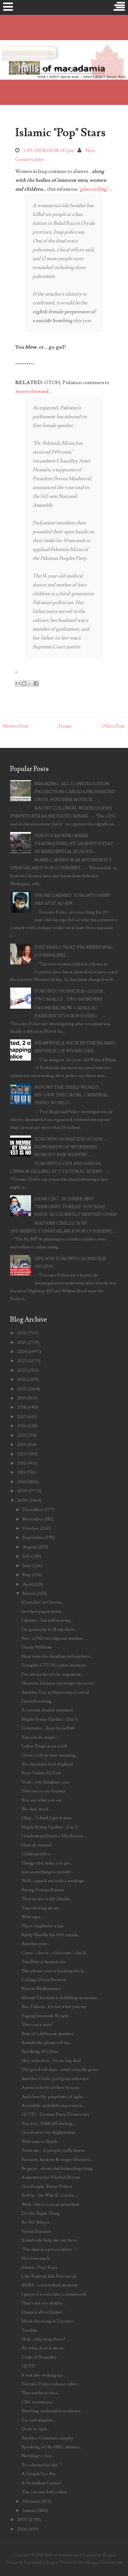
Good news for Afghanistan (48, 2132)
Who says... (32, 1917)
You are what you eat (41, 1800)
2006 (22, 2529)
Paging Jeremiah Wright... (46, 2016)
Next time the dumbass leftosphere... (57, 1656)
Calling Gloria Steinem (43, 1980)
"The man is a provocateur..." (48, 2249)
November (33, 1519)
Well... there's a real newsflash (50, 2204)
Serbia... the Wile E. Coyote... (49, 2195)
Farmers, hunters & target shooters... (57, 2160)
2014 (21, 1444)
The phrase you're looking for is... (54, 1971)
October (30, 1528)
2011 (21, 1472)
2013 (21, 1454)
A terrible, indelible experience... (53, 2105)
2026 (22, 1333)
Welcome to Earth (39, 2142)
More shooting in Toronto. (47, 2321)
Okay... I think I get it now (46, 1818)
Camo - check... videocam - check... (55, 1953)
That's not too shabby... (43, 2303)
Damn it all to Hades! (42, 2312)
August (29, 1547)
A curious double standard (47, 1710)
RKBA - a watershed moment (49, 2285)
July (26, 1556)
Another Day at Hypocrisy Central (55, 1692)
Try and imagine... (38, 2420)
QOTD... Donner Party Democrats (55, 2114)
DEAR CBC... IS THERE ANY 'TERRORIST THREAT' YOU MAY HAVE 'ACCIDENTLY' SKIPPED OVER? (76, 1207)
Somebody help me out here (48, 2240)
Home (65, 726)
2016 (21, 1426)
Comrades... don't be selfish (48, 1728)
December (32, 1510)
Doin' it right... (35, 2429)
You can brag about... (41, 1908)
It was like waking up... (43, 2375)
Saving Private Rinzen (42, 1890)
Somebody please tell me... (47, 2043)
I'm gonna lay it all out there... (49, 1629)
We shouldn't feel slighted (47, 1764)
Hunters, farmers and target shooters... (59, 1683)
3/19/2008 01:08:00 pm (48, 150)
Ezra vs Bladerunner (41, 1989)
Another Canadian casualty (47, 2438)
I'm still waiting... (37, 1701)
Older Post (113, 726)
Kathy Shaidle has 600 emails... (51, 1935)
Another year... (35, 1944)
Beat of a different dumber (47, 2034)
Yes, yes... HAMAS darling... (48, 2123)
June (26, 1566)
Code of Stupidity (39, 2357)
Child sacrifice (35, 1854)
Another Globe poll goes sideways (54, 2079)
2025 (21, 1342)
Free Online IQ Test (41, 1773)
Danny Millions (36, 1647)
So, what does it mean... (43, 2348)
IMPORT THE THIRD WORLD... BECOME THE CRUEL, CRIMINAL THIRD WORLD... (71, 1095)
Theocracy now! (37, 2025)
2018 (21, 1407)
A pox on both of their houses (50, 2087)
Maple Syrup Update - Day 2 (49, 1827)
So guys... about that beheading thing (57, 2168)
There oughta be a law (42, 1926)
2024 (22, 1352)
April (27, 1584)
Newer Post (15, 726)
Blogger (109, 2555)
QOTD (28, 2366)
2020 (22, 1389)
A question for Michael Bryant (50, 2177)
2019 (21, 1398)
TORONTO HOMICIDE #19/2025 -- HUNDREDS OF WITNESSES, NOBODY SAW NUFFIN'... (70, 1147)
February (31, 2501)
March (28, 1593)
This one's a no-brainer (43, 1791)
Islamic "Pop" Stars (60, 132)
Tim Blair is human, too (43, 1962)
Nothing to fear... (38, 2456)
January (29, 2510)
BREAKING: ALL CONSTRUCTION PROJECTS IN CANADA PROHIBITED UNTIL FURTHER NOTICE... (74, 792)
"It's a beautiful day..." (41, 2465)
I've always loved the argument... (52, 1674)
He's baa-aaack (35, 2258)
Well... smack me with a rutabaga (52, 1881)
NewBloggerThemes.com (100, 2562)
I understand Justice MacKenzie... (53, 1836)
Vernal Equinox (36, 2231)
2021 (21, 1379)
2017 (22, 1417)
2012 (21, 1463)
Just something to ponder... (47, 1872)
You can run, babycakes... (45, 2492)
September (33, 1537)
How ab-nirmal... (37, 1845)
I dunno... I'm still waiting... (47, 1620)
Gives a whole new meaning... (49, 1755)
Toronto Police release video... (50, 2384)
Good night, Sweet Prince (46, 2186)
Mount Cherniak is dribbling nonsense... (60, 1998)
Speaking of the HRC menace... (51, 2447)
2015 (21, 1435)
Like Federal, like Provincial (48, 2276)
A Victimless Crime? (41, 2483)
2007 (22, 2520)
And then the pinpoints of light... (53, 2097)
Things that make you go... (46, 1863)
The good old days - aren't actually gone (59, 2069)
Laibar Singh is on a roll (44, 1746)
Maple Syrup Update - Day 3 (49, 1719)
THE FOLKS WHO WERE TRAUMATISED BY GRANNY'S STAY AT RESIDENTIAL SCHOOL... (73, 843)
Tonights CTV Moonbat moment (53, 1665)
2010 (22, 1482)
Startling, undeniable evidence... (52, 2411)
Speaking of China (39, 2051)
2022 (22, 1370)
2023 (22, 1361)
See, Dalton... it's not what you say (54, 2007)
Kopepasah (33, 2562)
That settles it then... (40, 2393)
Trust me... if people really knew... (54, 2150)
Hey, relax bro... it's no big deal (51, 2061)
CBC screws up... (38, 2402)
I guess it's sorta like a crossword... (54, 2294)
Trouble (29, 2330)
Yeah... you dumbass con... (46, 1782)
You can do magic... (39, 1737)
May (26, 1575)
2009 (22, 1491)
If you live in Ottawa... (42, 1602)
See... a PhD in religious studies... (53, 1638)
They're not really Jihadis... (46, 1899)
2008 (22, 1500)
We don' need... (36, 1809)
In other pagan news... (42, 1611)
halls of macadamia (62, 2555)
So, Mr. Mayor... (36, 2222)
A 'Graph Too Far (38, 2474)
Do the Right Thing (40, 2213)
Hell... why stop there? (43, 2339)
